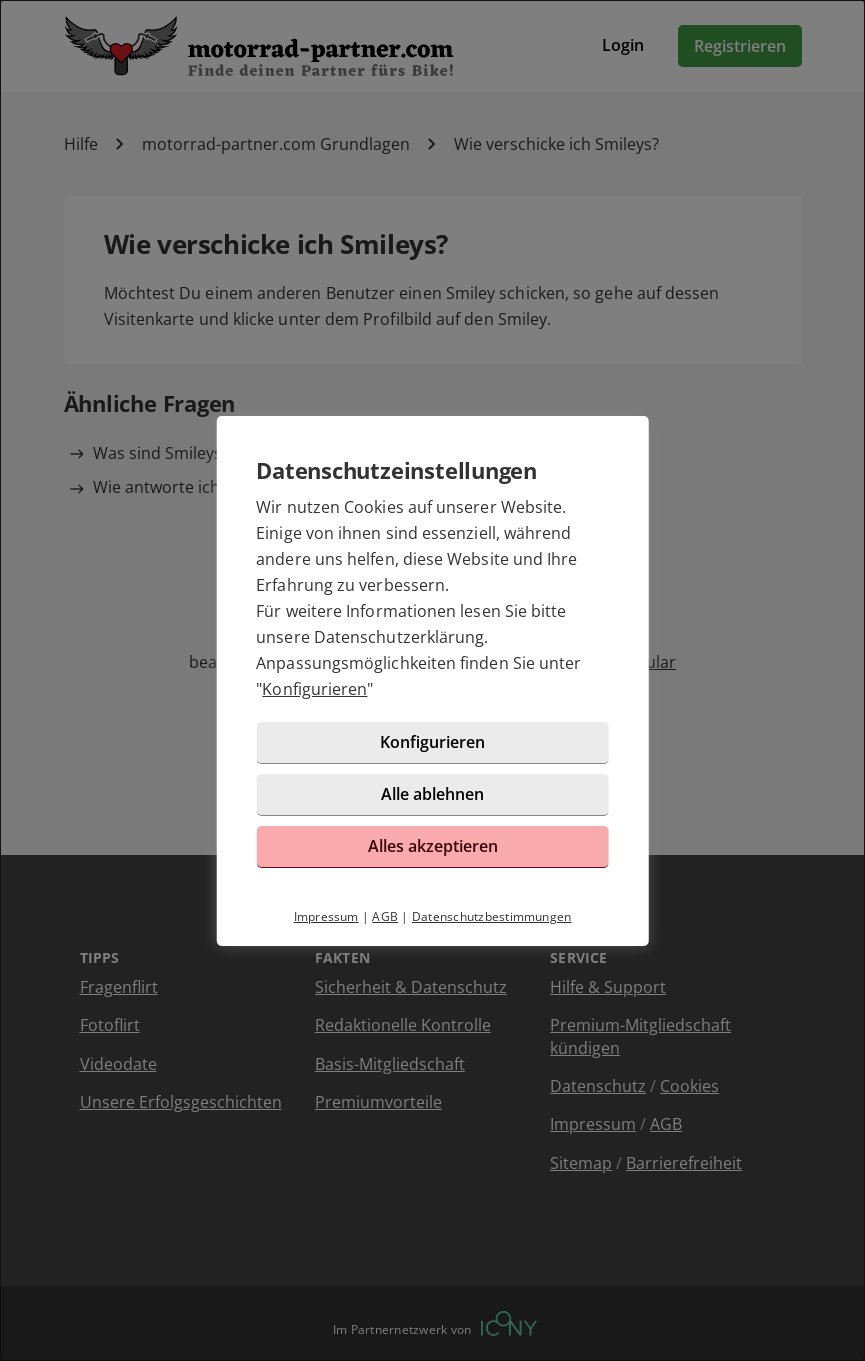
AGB (385, 916)
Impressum (326, 916)
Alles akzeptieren (433, 846)
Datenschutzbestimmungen (492, 916)
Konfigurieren (314, 689)
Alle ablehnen (432, 794)
